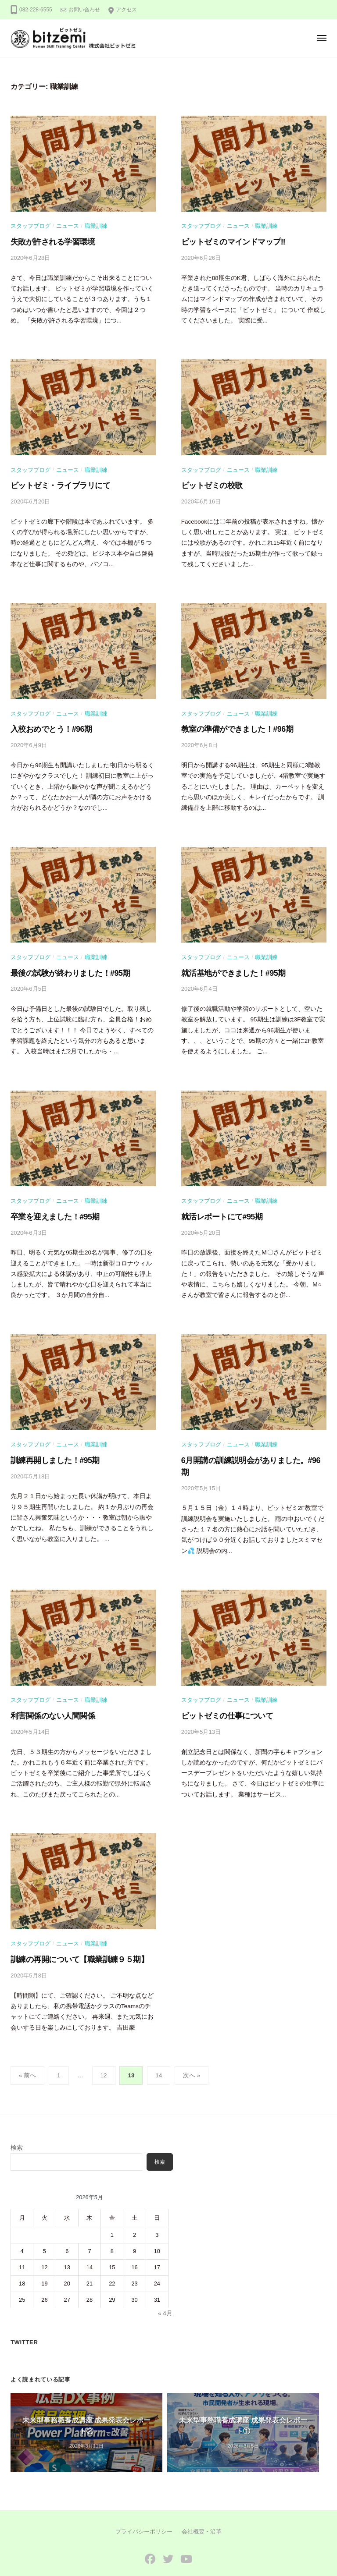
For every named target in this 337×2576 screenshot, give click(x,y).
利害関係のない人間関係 (48, 1692)
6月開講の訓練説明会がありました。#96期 (246, 1450)
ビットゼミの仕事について (222, 1692)
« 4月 (165, 2286)
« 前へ (27, 2048)
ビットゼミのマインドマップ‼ (227, 241)
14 (158, 2048)
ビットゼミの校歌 (208, 483)
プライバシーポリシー (143, 2507)
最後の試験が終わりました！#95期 (64, 966)
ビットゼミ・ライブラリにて (55, 483)
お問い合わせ (84, 10)
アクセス (126, 10)
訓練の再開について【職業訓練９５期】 (72, 1933)
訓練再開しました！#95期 (50, 1450)
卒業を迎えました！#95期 (50, 1208)
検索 (17, 2120)
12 (103, 2048)
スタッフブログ (30, 225)
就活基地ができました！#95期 (227, 966)
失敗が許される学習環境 (48, 241)
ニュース (67, 225)
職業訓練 (96, 225)
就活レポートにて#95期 (217, 1208)
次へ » (191, 2048)
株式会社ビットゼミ (178, 2556)
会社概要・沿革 (202, 2507)
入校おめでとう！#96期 (47, 725)
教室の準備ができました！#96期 (231, 725)
